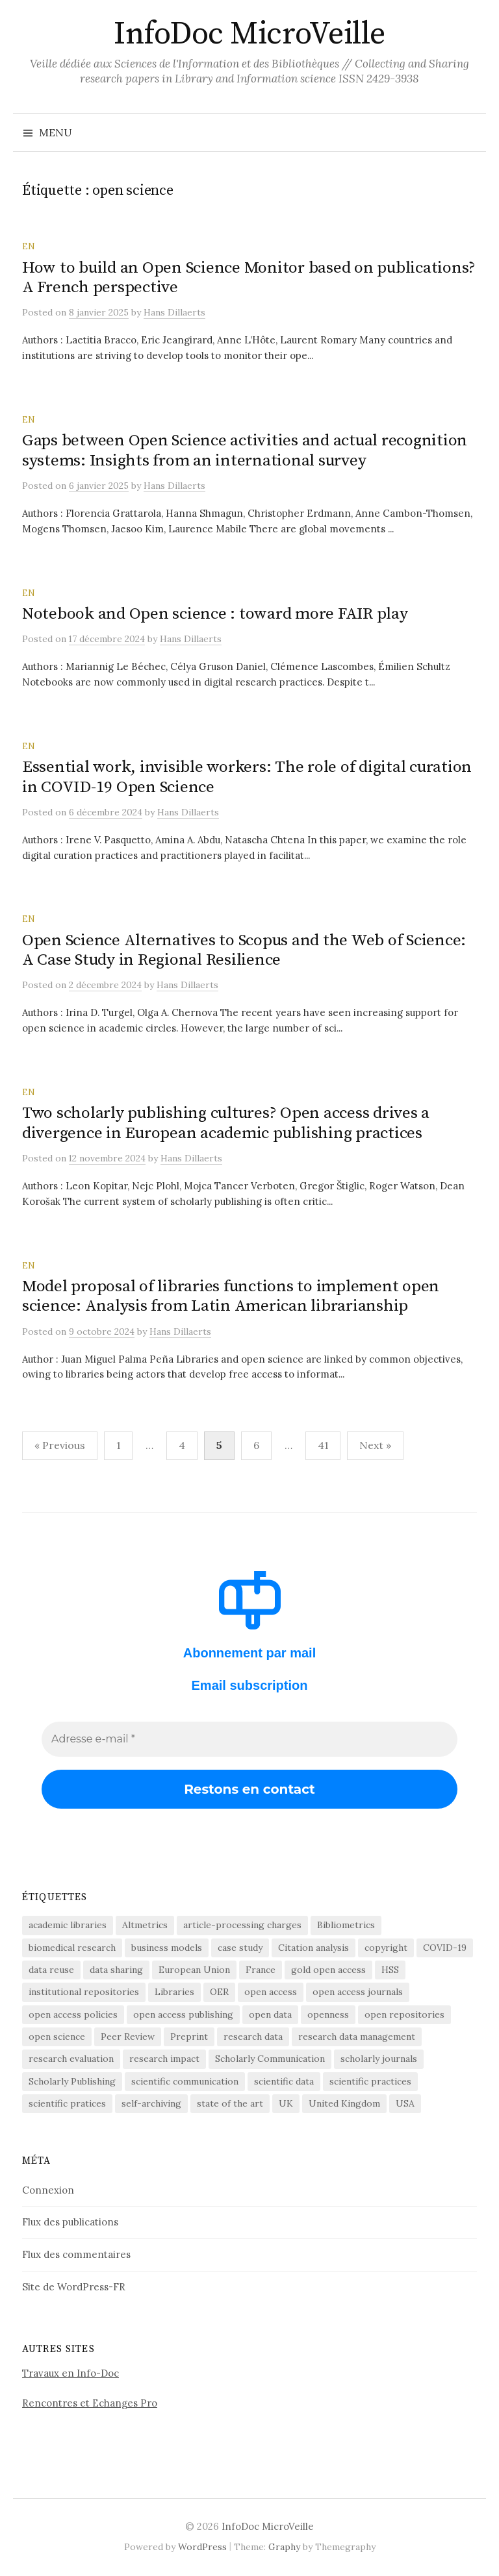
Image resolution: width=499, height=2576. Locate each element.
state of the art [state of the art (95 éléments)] (230, 2103)
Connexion (48, 2190)
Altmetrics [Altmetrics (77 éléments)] (145, 1925)
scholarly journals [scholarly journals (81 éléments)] (378, 2058)
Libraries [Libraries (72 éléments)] (174, 1992)
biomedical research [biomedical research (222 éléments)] (72, 1947)
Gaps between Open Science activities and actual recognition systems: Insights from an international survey (244, 450)
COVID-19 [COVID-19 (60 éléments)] (445, 1947)
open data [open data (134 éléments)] (270, 2014)
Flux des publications (70, 2222)
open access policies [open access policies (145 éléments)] (73, 2014)
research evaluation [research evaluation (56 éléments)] (71, 2058)
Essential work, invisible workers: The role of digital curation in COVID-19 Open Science (247, 777)
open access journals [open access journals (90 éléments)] (358, 1992)
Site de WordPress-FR (73, 2287)
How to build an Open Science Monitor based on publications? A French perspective (249, 277)
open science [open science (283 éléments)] (57, 2036)
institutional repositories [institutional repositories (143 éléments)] (84, 1992)
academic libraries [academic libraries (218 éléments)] (68, 1925)
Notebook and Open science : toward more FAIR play (215, 614)
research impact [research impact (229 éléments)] (164, 2058)
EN (28, 246)
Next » (375, 1445)
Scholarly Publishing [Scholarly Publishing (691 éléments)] (72, 2081)
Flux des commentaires (76, 2254)
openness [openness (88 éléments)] (328, 2014)
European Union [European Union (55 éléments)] (194, 1969)
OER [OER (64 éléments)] (219, 1992)
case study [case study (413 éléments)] (240, 1947)
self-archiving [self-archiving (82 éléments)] (151, 2103)
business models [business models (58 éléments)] (166, 1947)
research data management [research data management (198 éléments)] (356, 2036)
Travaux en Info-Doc (70, 2373)
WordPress (202, 2547)
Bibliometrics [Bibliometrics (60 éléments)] (346, 1925)
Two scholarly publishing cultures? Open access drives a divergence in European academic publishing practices (225, 1123)
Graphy (284, 2547)
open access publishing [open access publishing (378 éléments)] (183, 2014)
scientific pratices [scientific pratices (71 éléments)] (67, 2103)
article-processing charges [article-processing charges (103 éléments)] (242, 1925)
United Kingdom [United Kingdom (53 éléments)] (344, 2103)
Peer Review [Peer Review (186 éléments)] (128, 2036)
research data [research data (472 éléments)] (253, 2036)
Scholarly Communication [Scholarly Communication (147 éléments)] (270, 2058)
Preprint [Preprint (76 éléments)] (189, 2036)
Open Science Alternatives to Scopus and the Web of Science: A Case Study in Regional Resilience (244, 950)
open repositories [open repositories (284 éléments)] (404, 2014)
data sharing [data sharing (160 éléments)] (116, 1969)
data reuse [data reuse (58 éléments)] (51, 1969)
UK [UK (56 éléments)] (286, 2103)
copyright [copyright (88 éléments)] (386, 1947)
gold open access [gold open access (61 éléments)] (328, 1969)
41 (323, 1445)
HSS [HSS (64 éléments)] (390, 1969)
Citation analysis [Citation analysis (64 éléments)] (313, 1947)
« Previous (59, 1445)
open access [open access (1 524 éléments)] (270, 1992)
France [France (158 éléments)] (260, 1969)
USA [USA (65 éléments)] (405, 2103)
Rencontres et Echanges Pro (89, 2403)
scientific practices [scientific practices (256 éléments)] (370, 2081)
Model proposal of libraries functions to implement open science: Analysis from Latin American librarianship (230, 1296)
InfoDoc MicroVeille (249, 34)
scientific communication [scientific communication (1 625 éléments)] (184, 2081)
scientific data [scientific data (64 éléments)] (284, 2081)
